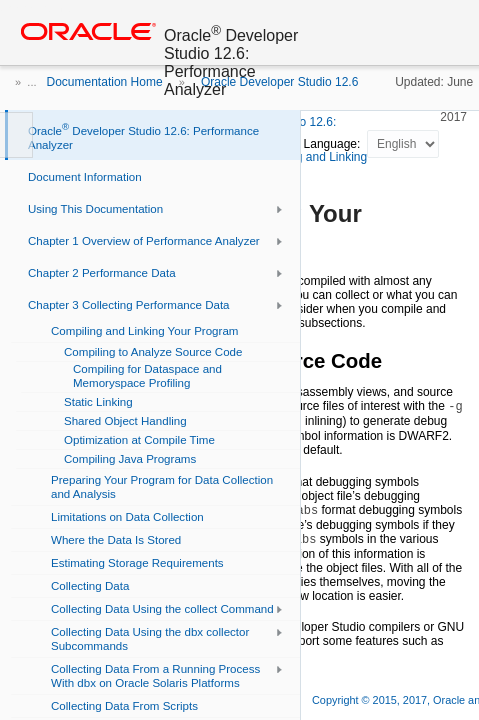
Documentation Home (105, 82)
